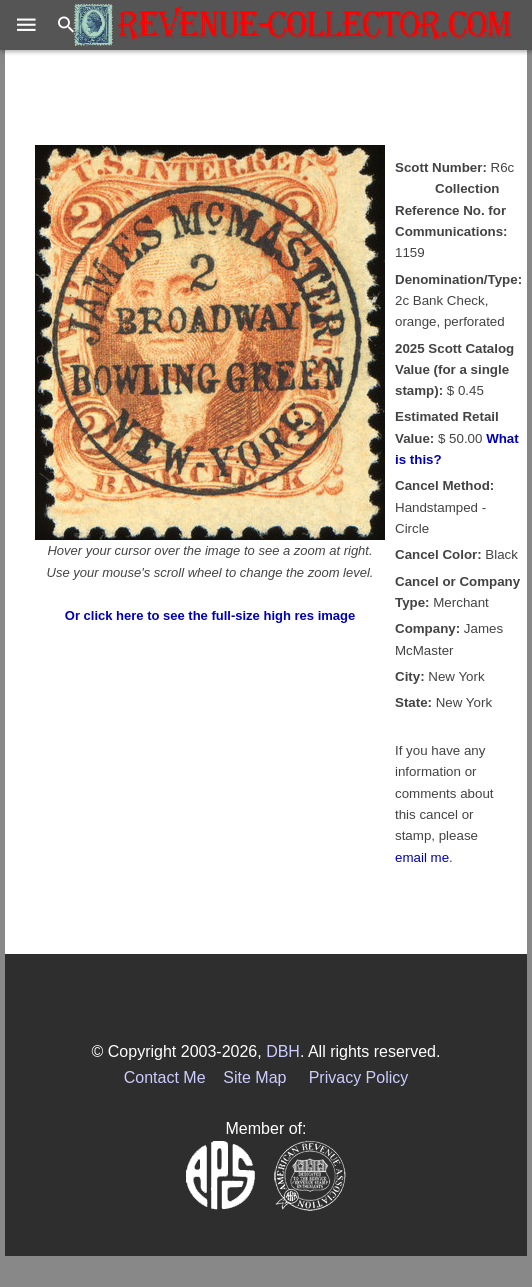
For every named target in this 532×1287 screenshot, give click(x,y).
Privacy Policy (359, 1077)
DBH (283, 1051)
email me (422, 857)
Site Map (254, 1077)
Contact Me (165, 1077)
